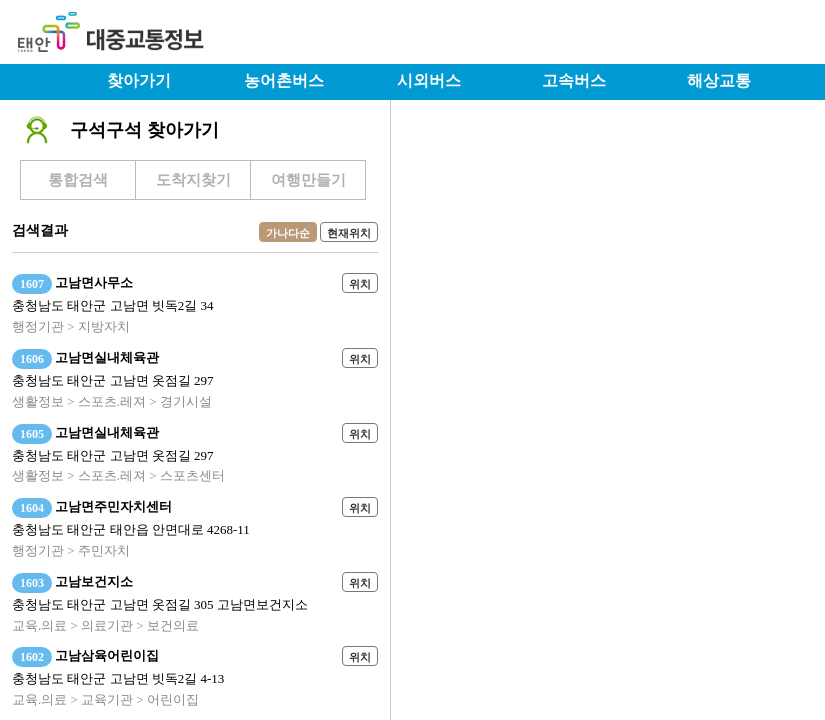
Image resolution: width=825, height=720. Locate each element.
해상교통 (719, 80)
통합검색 (78, 180)
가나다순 (288, 233)
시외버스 (429, 80)
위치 (360, 284)
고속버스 (574, 80)
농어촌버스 (284, 80)
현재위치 (349, 233)
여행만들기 (308, 180)
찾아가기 (139, 80)
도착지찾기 (193, 180)
